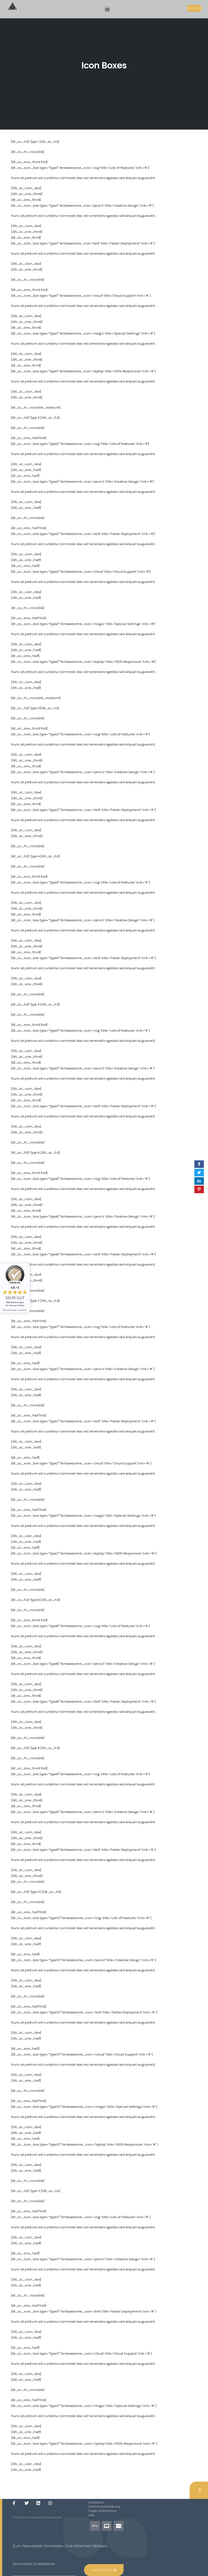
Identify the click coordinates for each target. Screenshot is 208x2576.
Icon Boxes (104, 65)
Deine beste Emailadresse (34, 2564)
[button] (107, 9)
